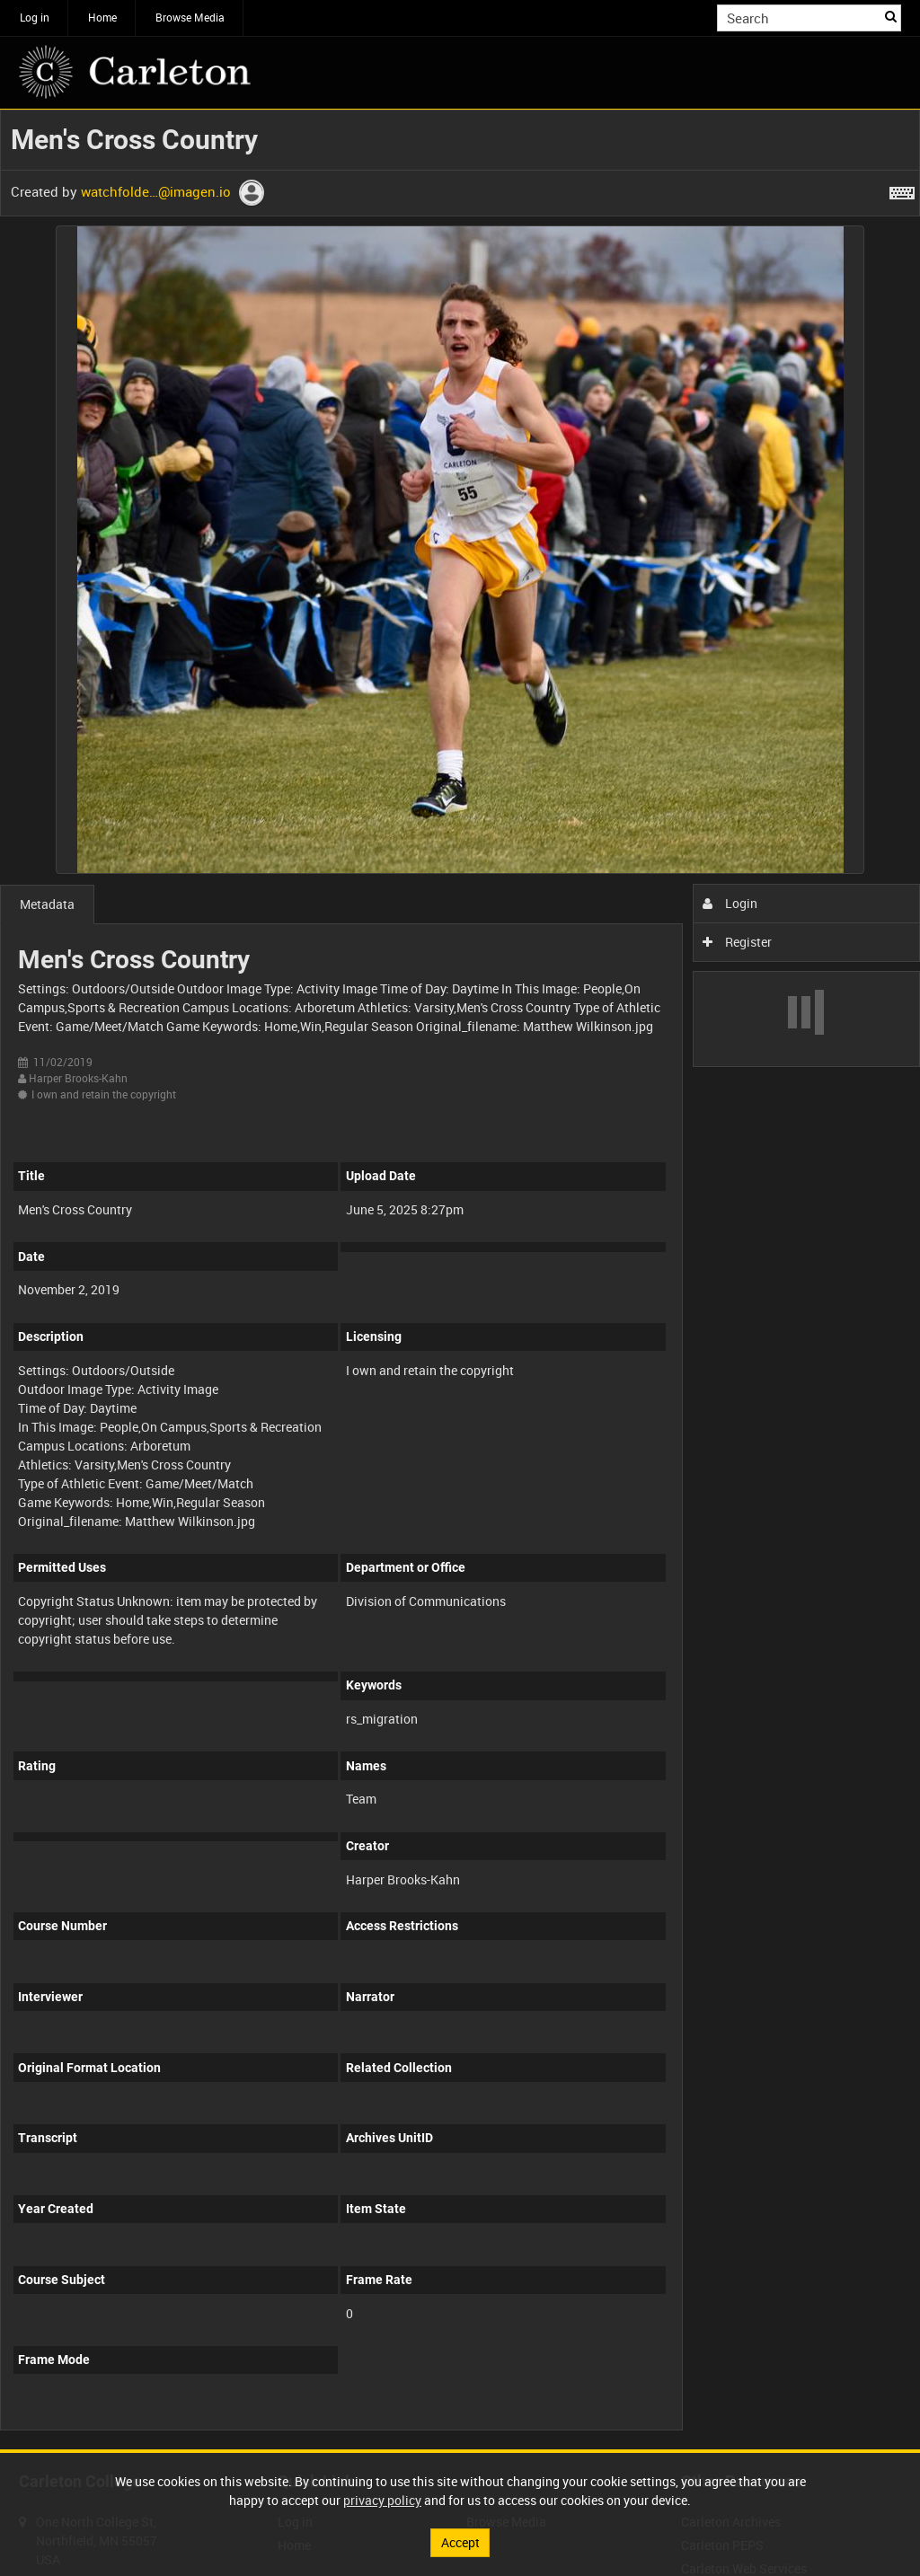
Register (737, 941)
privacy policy (382, 2500)
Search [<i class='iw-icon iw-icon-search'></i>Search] (891, 16)
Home (102, 17)
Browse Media (190, 17)
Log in (34, 17)
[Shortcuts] (902, 189)
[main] (460, 1279)
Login (730, 903)
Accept (460, 2542)
